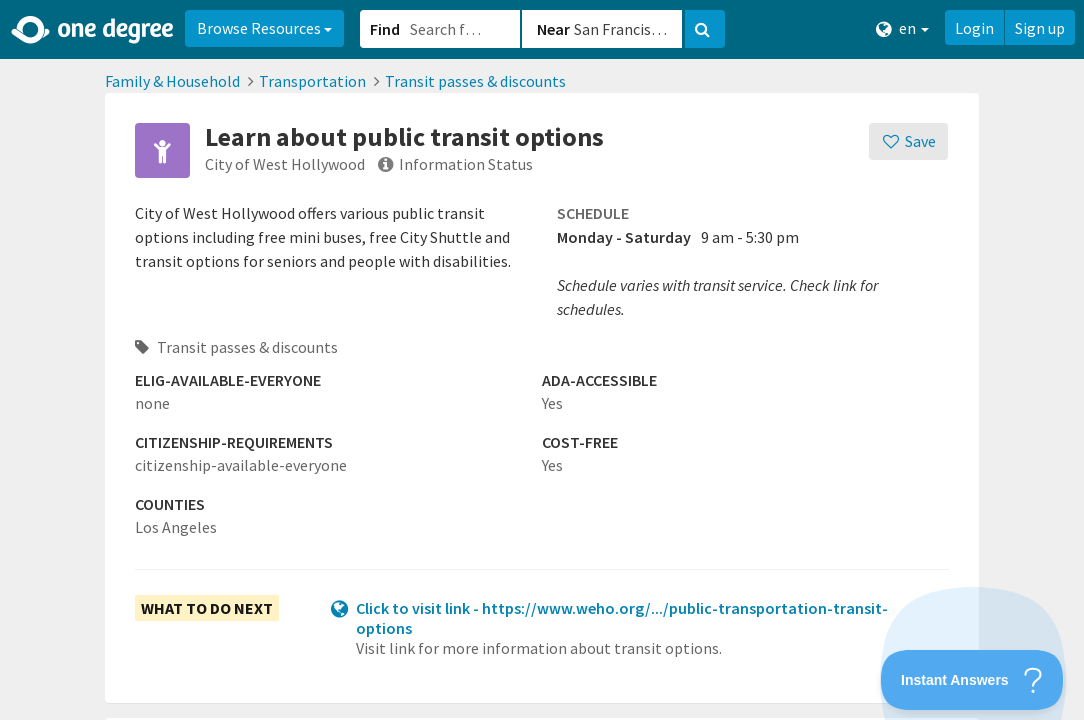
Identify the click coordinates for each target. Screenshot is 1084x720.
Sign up (1040, 28)
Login (974, 28)
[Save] (908, 141)
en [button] (902, 28)
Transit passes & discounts (475, 81)
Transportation (312, 81)
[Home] (93, 30)
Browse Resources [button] (264, 28)
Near (553, 29)
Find (385, 29)
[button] (542, 360)
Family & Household (172, 81)
